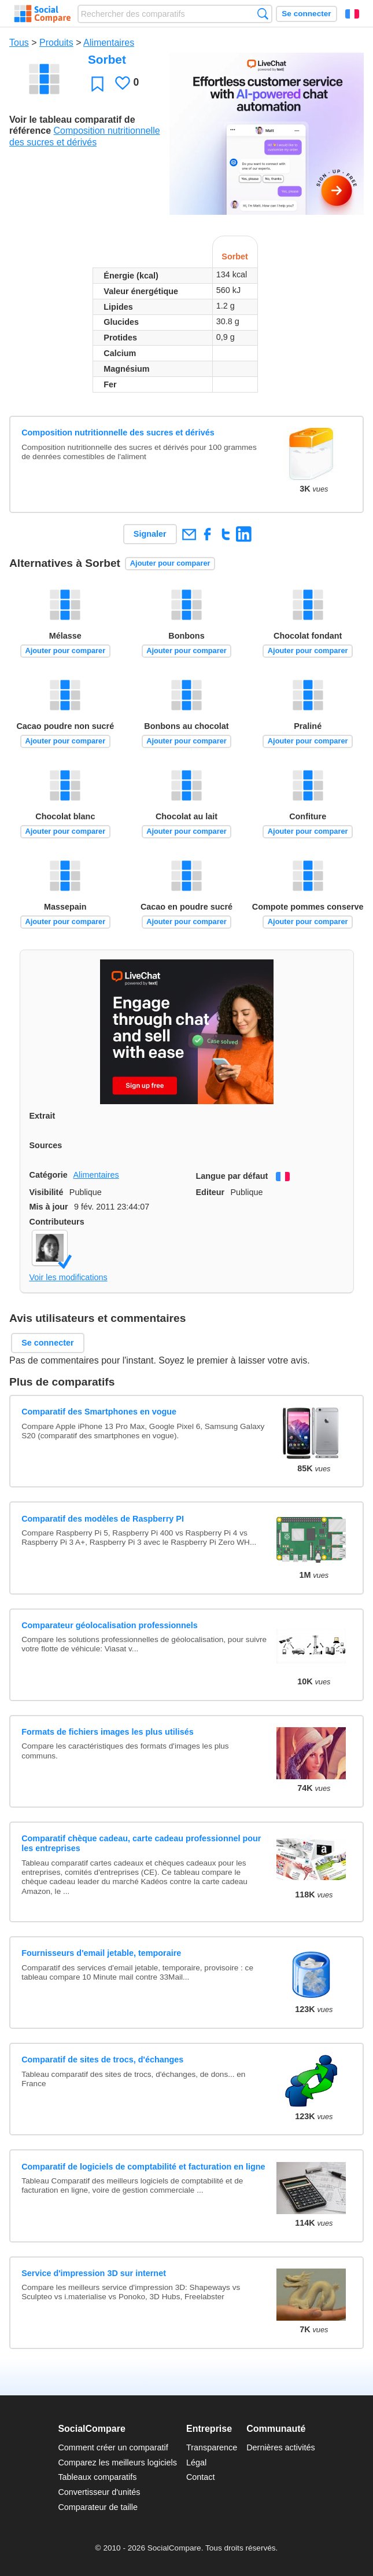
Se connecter (306, 13)
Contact (200, 2477)
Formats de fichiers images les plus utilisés (107, 1731)
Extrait (42, 1115)
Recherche (262, 13)
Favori (97, 83)
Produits (56, 42)
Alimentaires (108, 42)
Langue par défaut (232, 1176)
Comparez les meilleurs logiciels (117, 2462)
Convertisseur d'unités (99, 2492)
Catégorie (48, 1174)
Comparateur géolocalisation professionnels (109, 1625)
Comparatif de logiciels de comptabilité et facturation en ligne (143, 2166)
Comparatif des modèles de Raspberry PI (102, 1518)
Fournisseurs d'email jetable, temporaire (101, 1953)
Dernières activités (280, 2447)
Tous (19, 42)
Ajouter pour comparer (170, 563)
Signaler (150, 533)
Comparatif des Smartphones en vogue (98, 1411)
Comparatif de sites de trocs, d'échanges (102, 2059)
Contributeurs (56, 1221)
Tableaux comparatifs (97, 2477)
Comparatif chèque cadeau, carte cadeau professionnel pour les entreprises (141, 1843)
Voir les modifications (68, 1277)
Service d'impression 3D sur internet (93, 2273)
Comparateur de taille (98, 2507)
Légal (196, 2462)
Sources (45, 1145)
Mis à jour (48, 1206)
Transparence (211, 2447)
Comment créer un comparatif (113, 2447)
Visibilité (46, 1192)
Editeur (210, 1192)
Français (352, 14)
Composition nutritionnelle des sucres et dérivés (117, 432)
